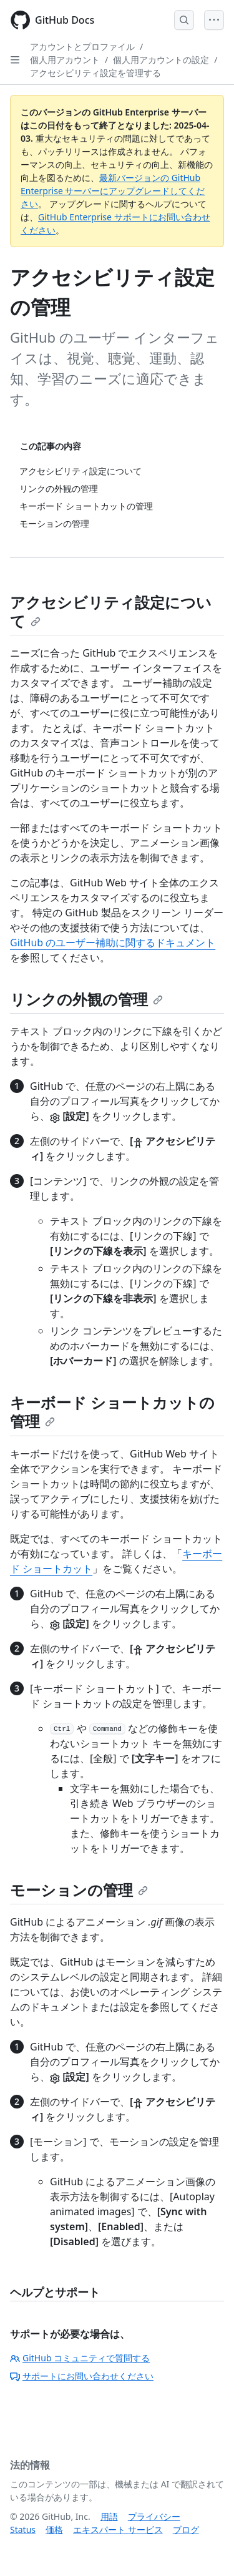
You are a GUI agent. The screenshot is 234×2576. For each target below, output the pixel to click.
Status (23, 2529)
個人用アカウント (65, 60)
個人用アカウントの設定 (161, 60)
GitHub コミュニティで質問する (80, 2358)
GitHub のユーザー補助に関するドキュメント (112, 942)
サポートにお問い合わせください (82, 2376)
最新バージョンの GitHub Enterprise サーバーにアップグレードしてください (113, 191)
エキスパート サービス (118, 2529)
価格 (54, 2529)
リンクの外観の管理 (86, 999)
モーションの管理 (79, 1889)
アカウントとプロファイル (82, 46)
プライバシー (154, 2516)
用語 (109, 2516)
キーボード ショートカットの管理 (112, 1411)
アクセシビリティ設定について (111, 611)
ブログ (186, 2529)
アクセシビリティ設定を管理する (95, 73)
